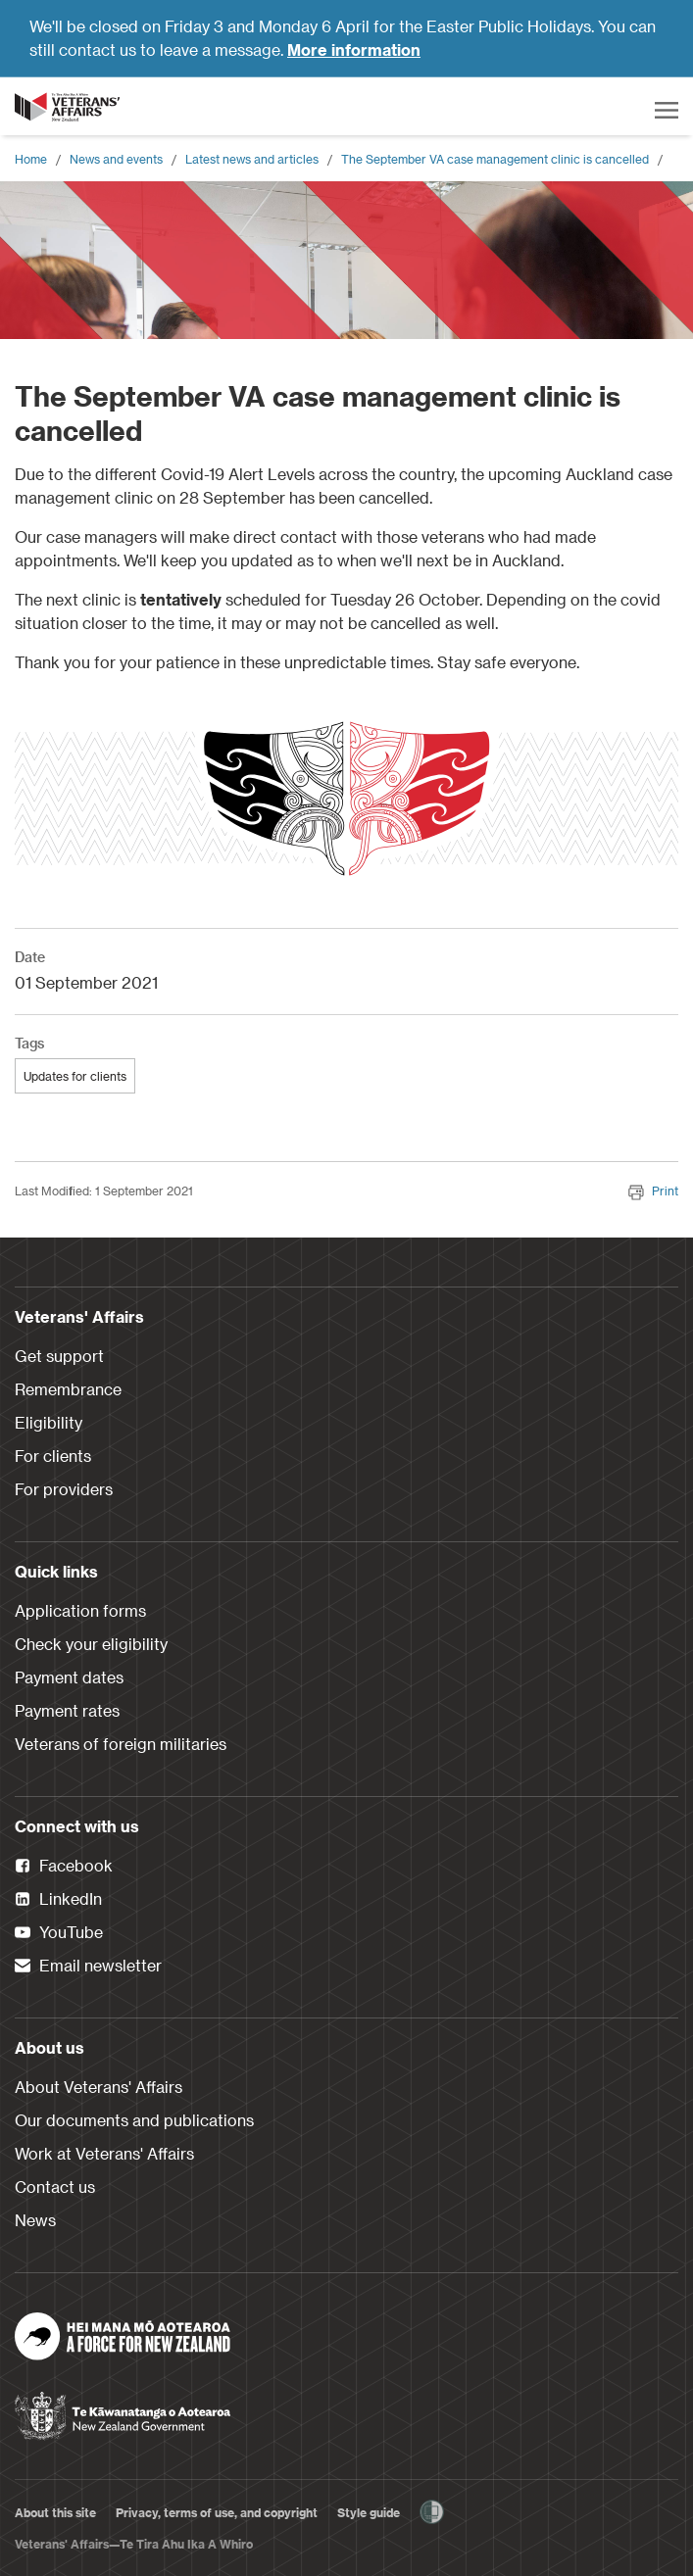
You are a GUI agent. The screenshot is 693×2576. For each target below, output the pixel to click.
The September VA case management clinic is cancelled (495, 159)
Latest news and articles (252, 159)
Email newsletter (88, 1966)
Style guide (368, 2512)
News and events (116, 159)
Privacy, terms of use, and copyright (217, 2512)
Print (653, 1190)
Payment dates (69, 1677)
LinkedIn (58, 1900)
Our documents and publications (134, 2120)
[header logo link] (69, 107)
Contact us (55, 2186)
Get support (59, 1355)
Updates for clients (75, 1076)
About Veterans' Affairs (98, 2086)
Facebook (64, 1866)
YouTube (59, 1933)
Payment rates (67, 1710)
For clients (53, 1455)
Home (31, 159)
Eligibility (48, 1422)
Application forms (80, 1610)
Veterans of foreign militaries (120, 1743)
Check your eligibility (91, 1643)
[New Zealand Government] (122, 2409)
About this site (55, 2512)
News (35, 2220)
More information (354, 49)
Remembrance (68, 1389)
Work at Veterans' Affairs (104, 2153)
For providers (64, 1489)
